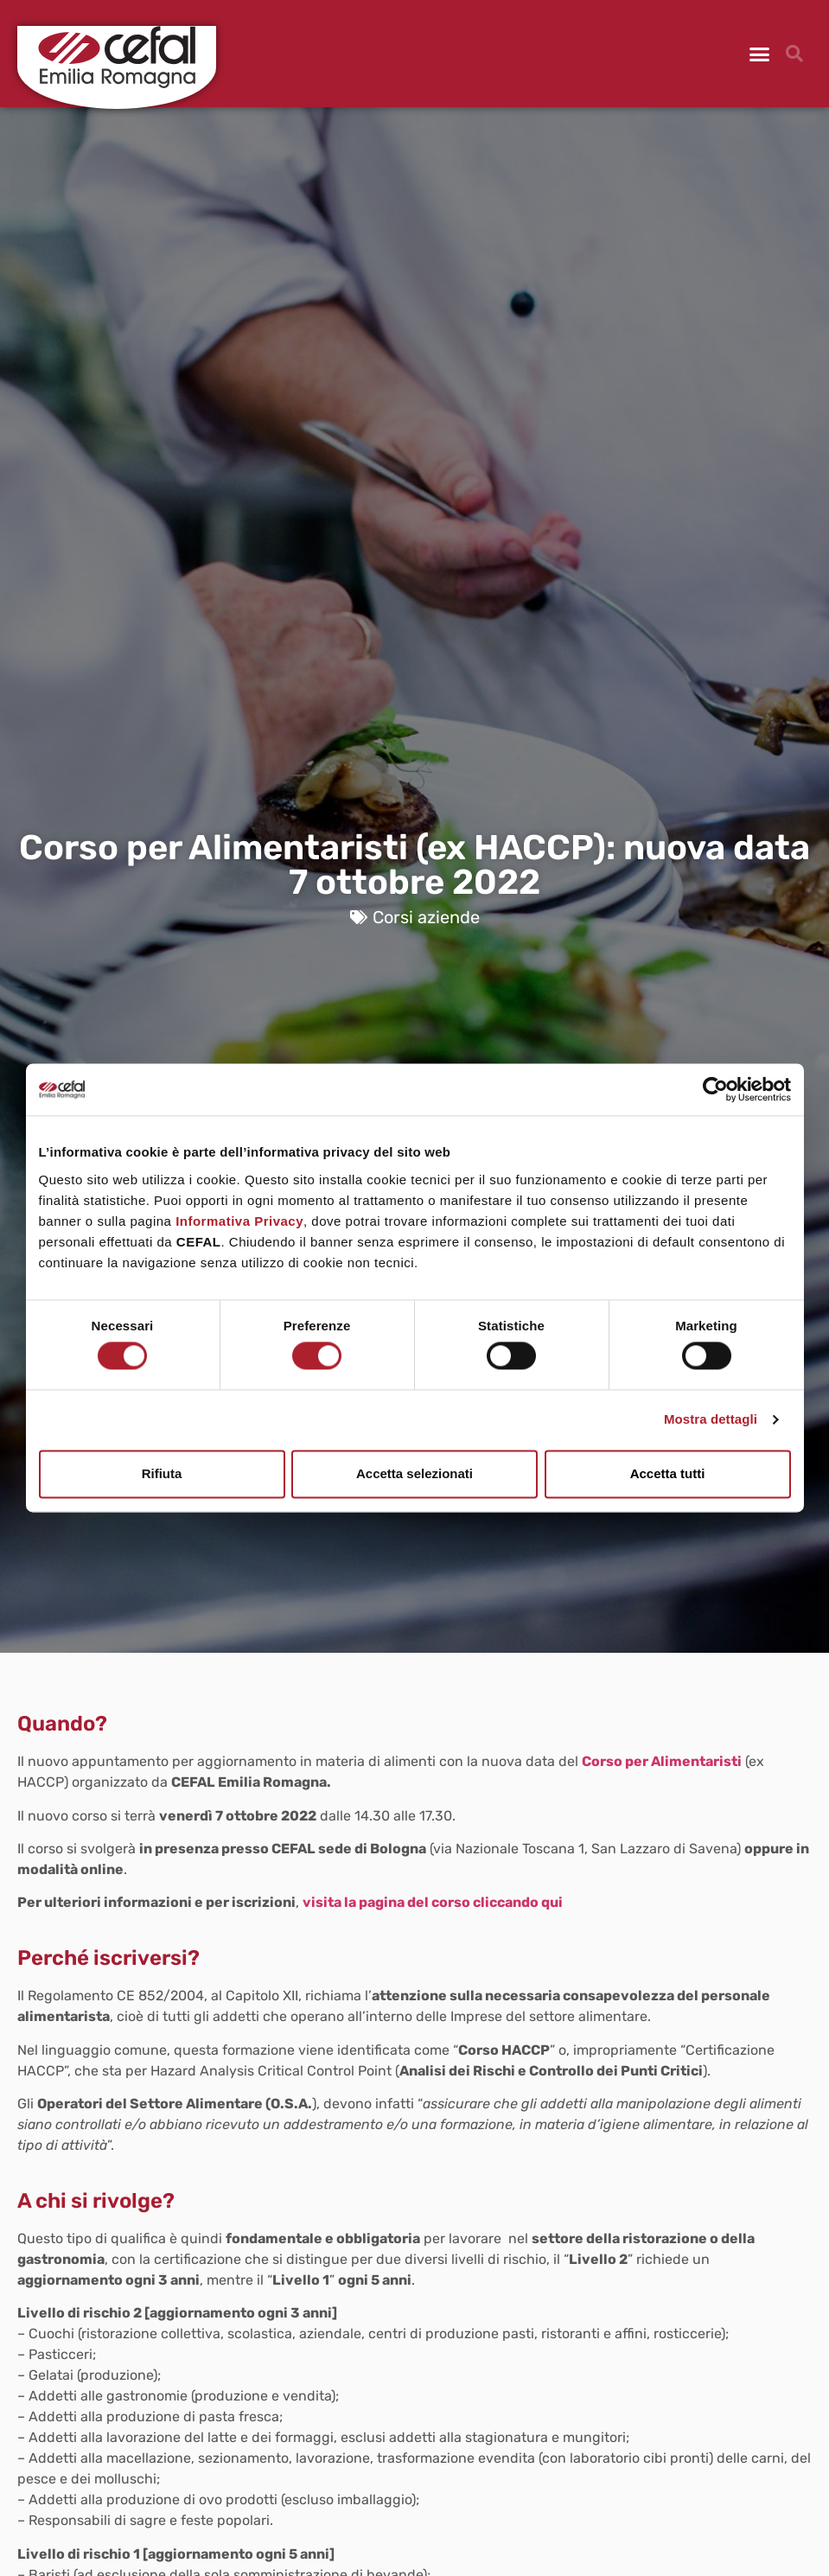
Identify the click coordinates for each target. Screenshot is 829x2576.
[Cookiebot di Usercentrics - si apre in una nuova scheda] (715, 1089)
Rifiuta (162, 1473)
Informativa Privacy (239, 1221)
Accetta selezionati (414, 1473)
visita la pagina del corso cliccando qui (433, 1902)
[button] (759, 53)
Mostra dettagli (710, 1419)
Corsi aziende (426, 917)
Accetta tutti (667, 1473)
